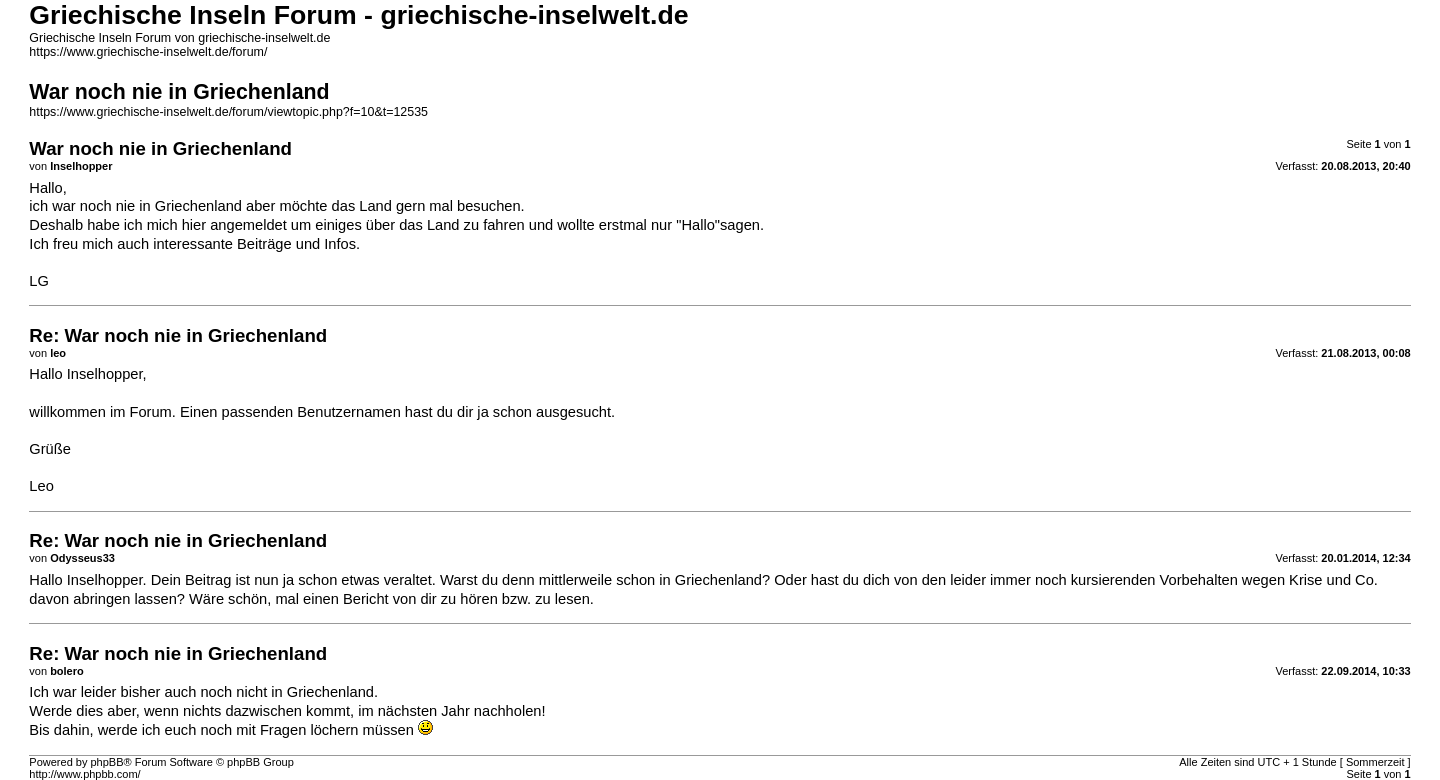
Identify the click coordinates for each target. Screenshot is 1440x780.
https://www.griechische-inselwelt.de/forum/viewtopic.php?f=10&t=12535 (228, 112)
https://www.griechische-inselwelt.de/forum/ (148, 52)
